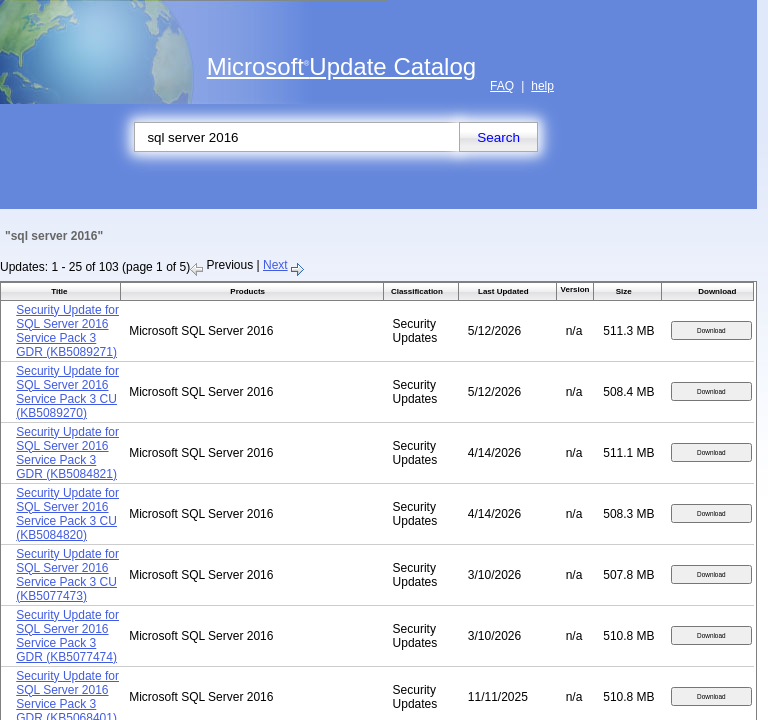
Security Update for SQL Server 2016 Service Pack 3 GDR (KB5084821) (67, 453)
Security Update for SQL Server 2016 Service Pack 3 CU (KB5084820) (67, 514)
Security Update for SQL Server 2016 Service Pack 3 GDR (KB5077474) (67, 636)
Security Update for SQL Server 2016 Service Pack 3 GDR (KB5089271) (67, 331)
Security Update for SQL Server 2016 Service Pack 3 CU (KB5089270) (67, 392)
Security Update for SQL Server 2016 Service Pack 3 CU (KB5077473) (67, 575)
